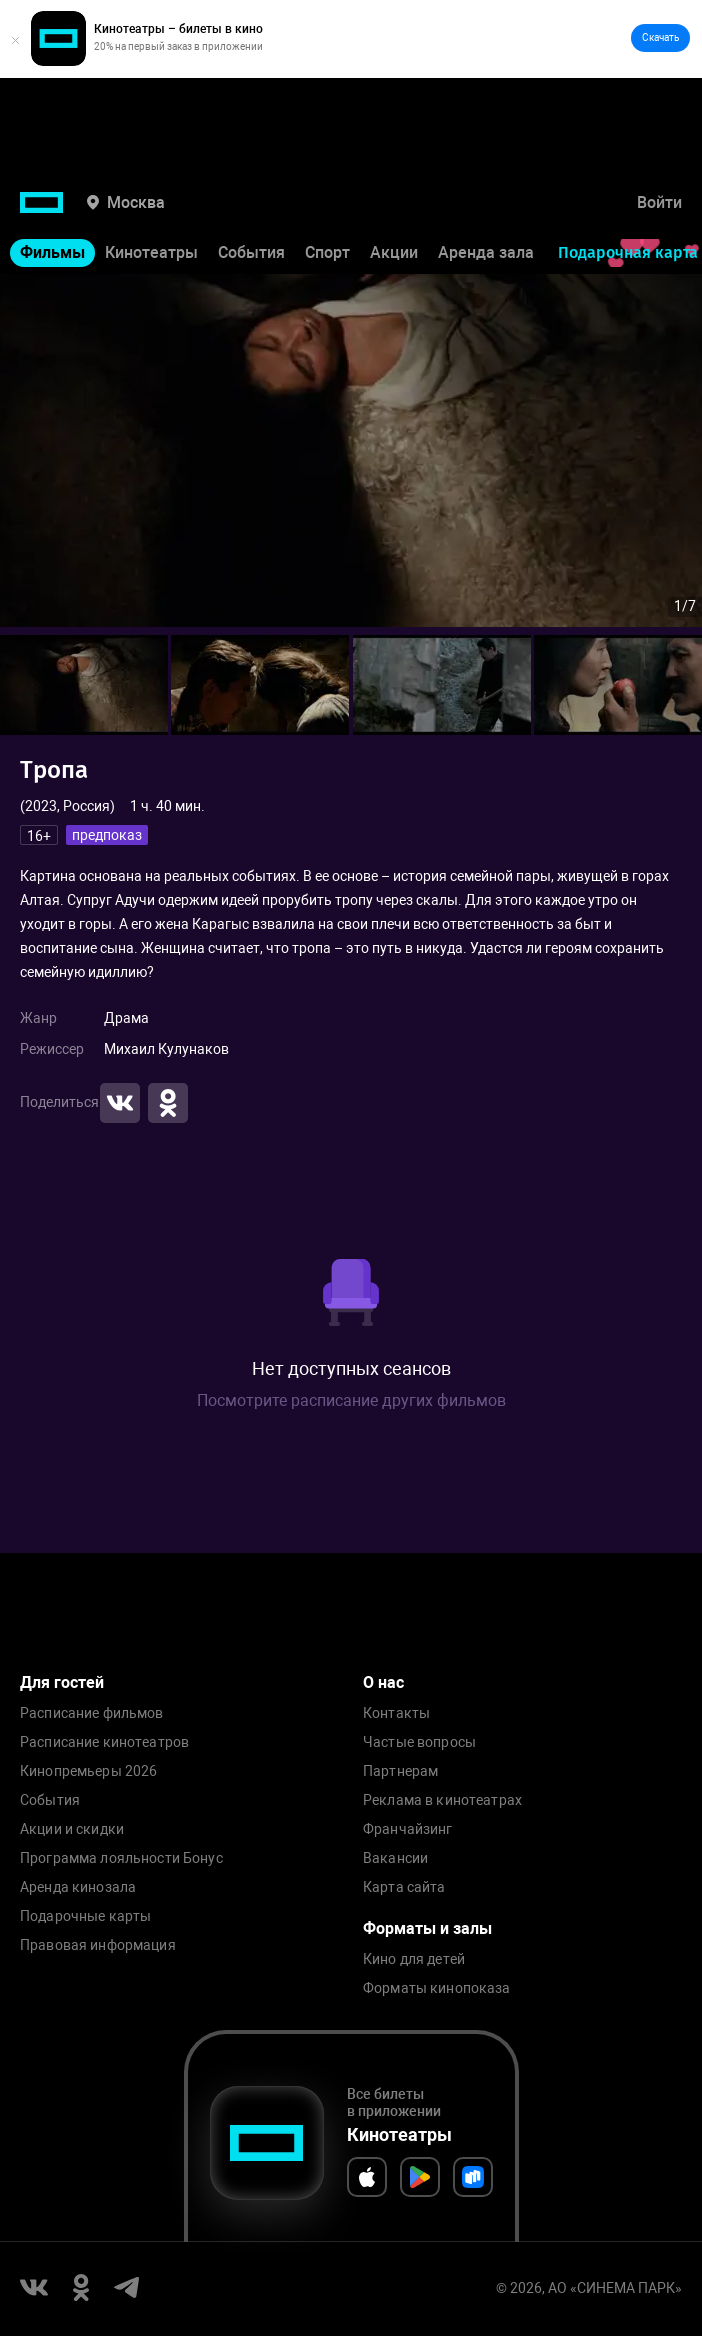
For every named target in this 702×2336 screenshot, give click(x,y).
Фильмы (52, 252)
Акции (394, 252)
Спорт (327, 252)
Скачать (660, 37)
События (251, 252)
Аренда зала (486, 252)
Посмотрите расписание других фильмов (351, 1400)
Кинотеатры (151, 252)
